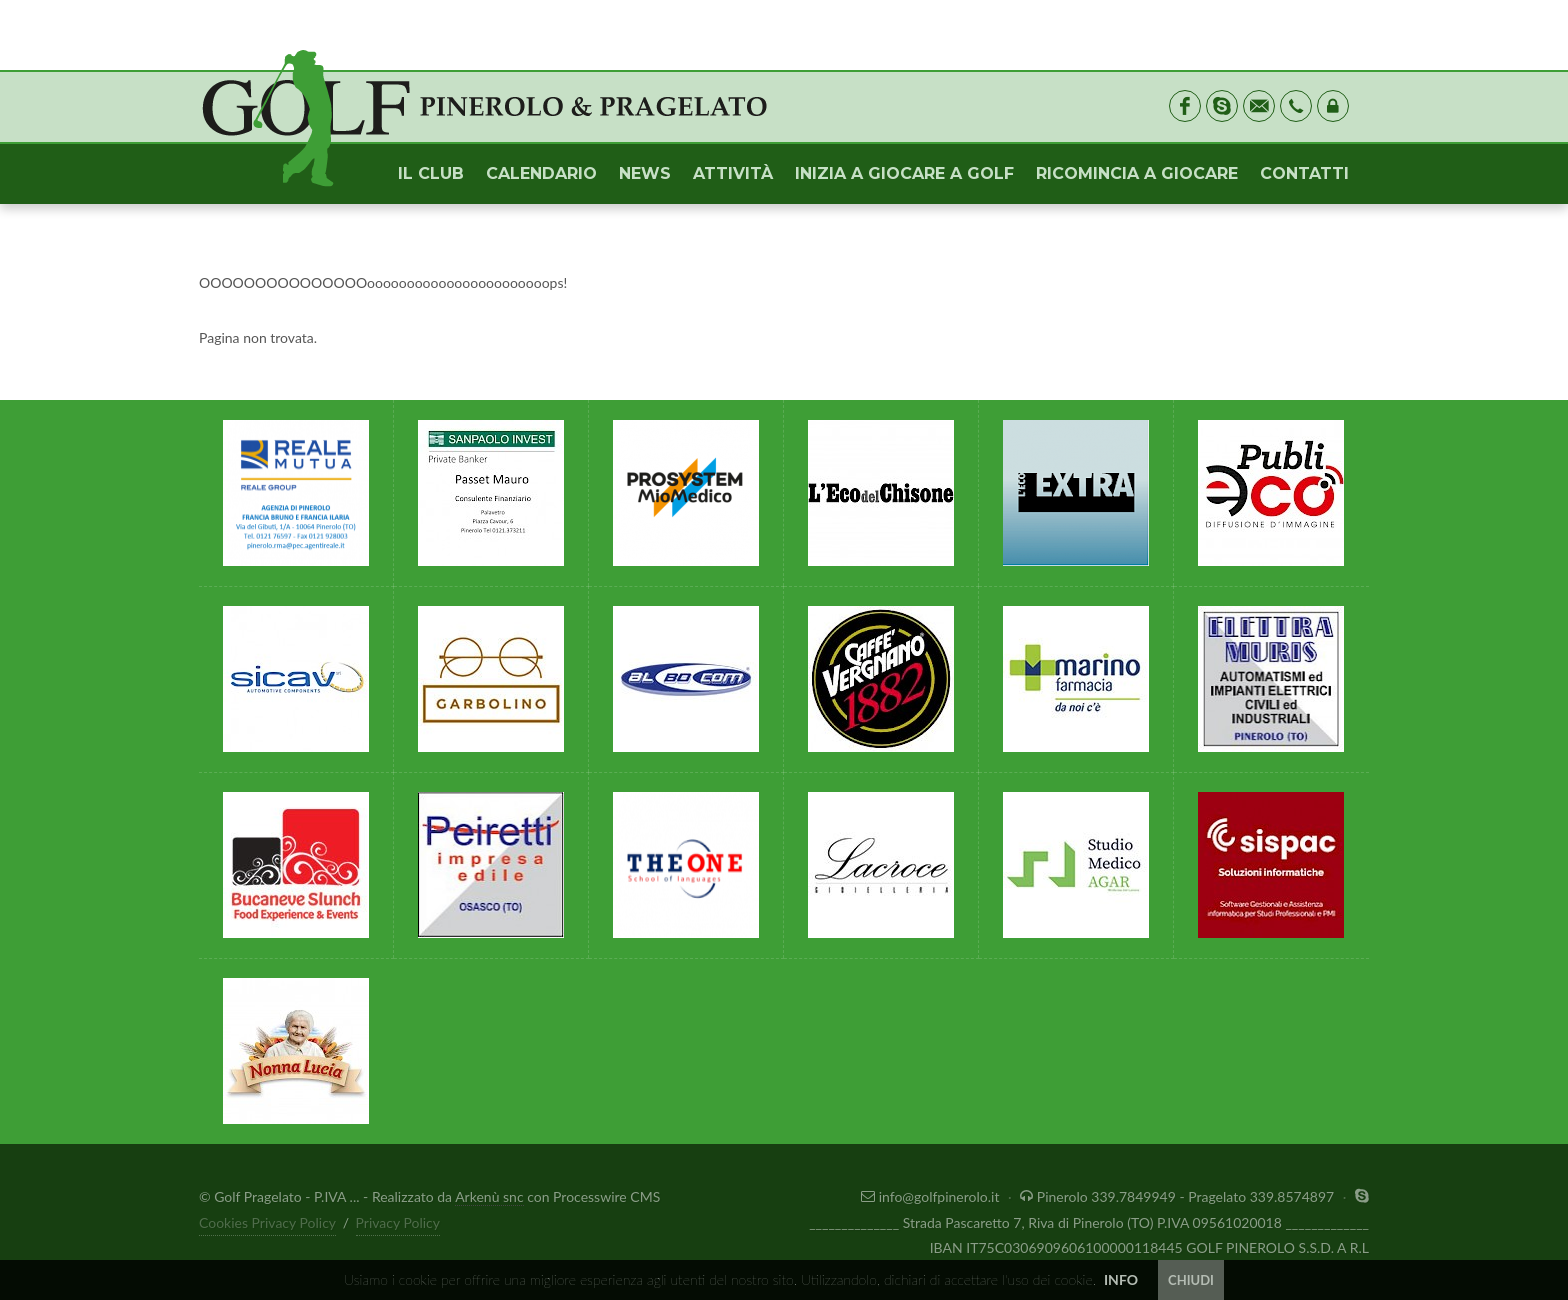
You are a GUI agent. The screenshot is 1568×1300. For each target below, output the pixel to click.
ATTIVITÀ (733, 173)
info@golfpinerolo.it (932, 1196)
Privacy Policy (398, 1222)
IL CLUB (431, 173)
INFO (1121, 1279)
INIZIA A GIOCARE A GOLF (904, 173)
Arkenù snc (489, 1196)
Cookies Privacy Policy (267, 1222)
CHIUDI (1191, 1280)
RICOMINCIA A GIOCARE (1137, 173)
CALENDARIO (541, 173)
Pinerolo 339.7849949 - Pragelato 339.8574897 (1179, 1196)
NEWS (645, 173)
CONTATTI (1304, 173)
